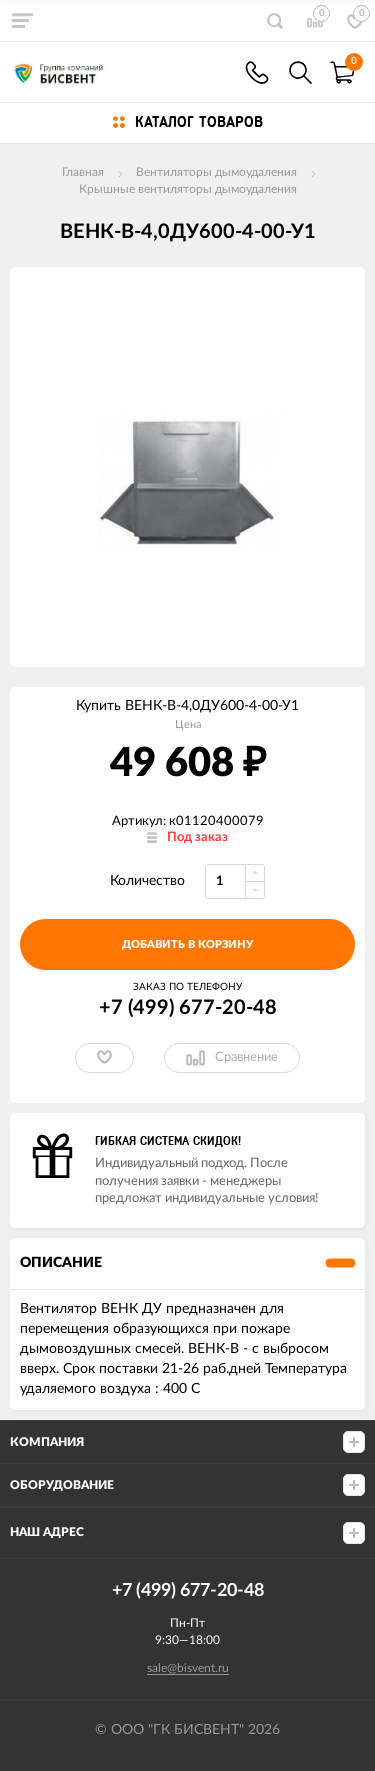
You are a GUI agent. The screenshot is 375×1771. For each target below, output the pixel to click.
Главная (83, 172)
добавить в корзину (187, 944)
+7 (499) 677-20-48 (188, 1008)
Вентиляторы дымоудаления (216, 172)
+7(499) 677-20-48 (257, 72)
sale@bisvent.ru (188, 1668)
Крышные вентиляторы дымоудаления (188, 189)
